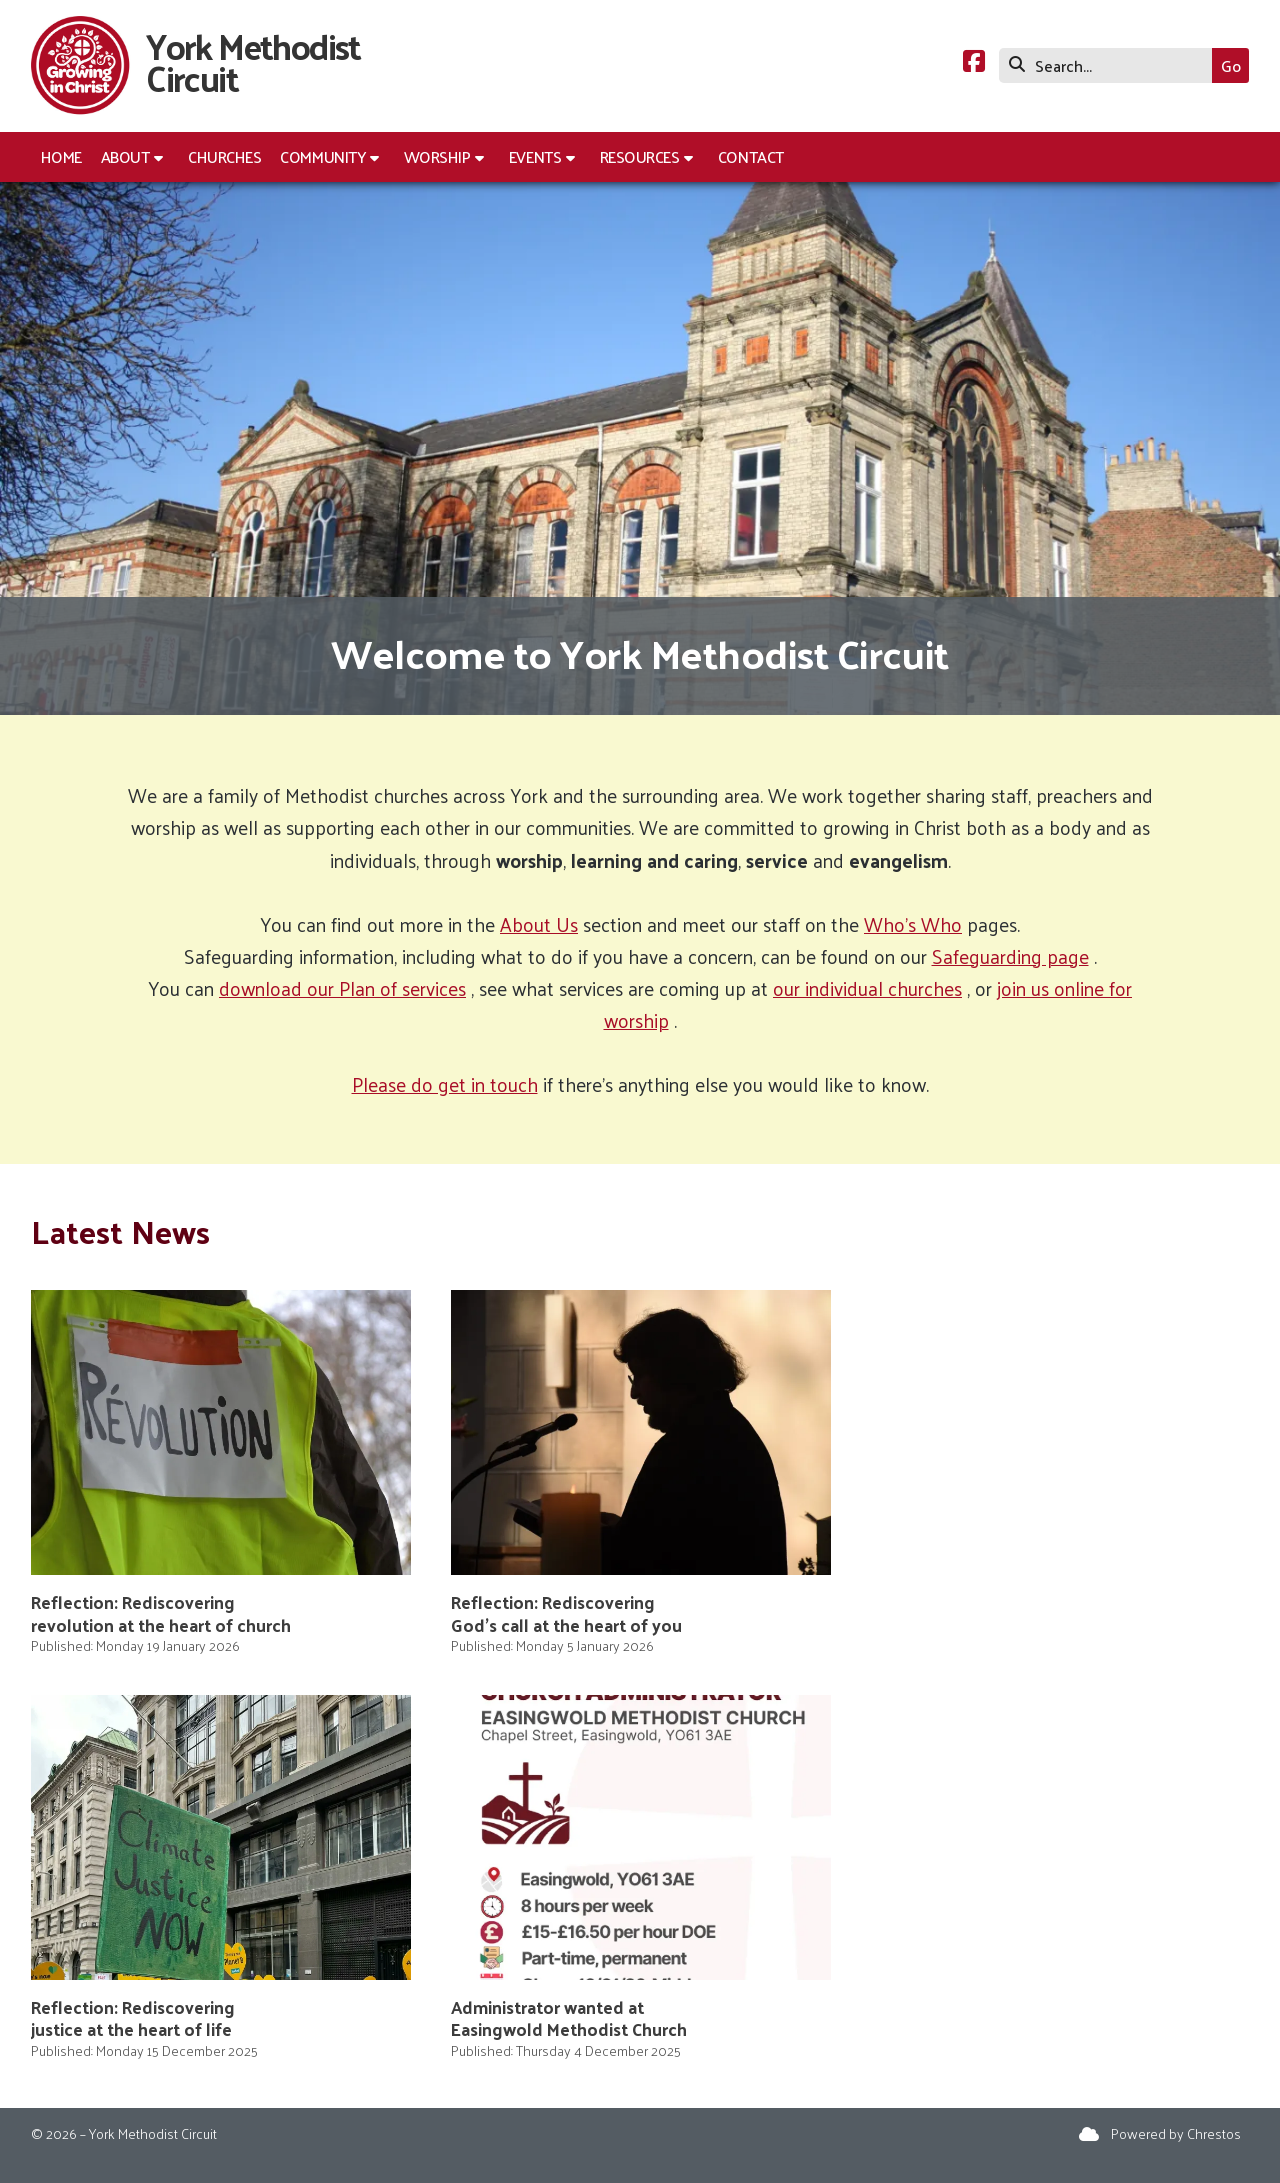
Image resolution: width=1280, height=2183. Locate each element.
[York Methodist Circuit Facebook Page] (974, 63)
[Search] (1110, 65)
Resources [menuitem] (640, 156)
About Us (539, 924)
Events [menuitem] (535, 156)
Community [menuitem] (322, 156)
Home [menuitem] (61, 156)
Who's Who (913, 924)
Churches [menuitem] (224, 156)
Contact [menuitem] (751, 156)
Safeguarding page (1010, 956)
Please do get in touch (445, 1084)
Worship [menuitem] (437, 156)
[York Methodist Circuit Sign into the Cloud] (1089, 2133)
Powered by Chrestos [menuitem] (1176, 2133)
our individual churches (867, 988)
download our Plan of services (342, 988)
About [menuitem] (125, 156)
